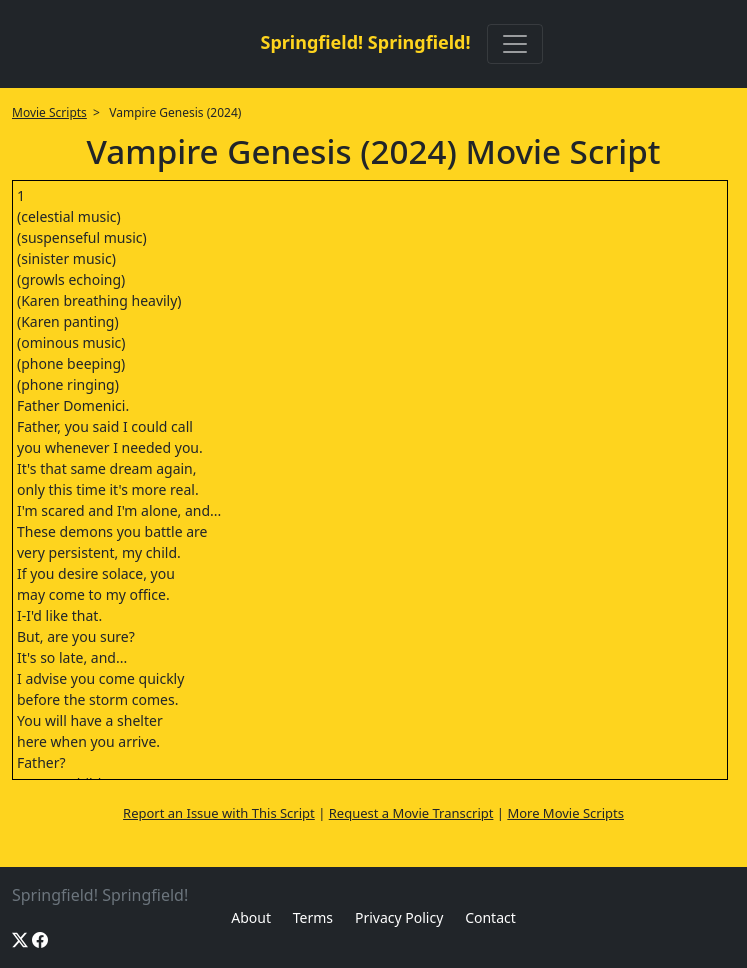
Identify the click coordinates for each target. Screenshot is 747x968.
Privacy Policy (399, 917)
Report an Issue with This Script (219, 813)
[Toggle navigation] (515, 44)
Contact (490, 917)
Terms (313, 917)
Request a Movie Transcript (411, 813)
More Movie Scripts (565, 813)
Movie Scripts (49, 112)
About (251, 917)
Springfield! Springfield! (365, 42)
